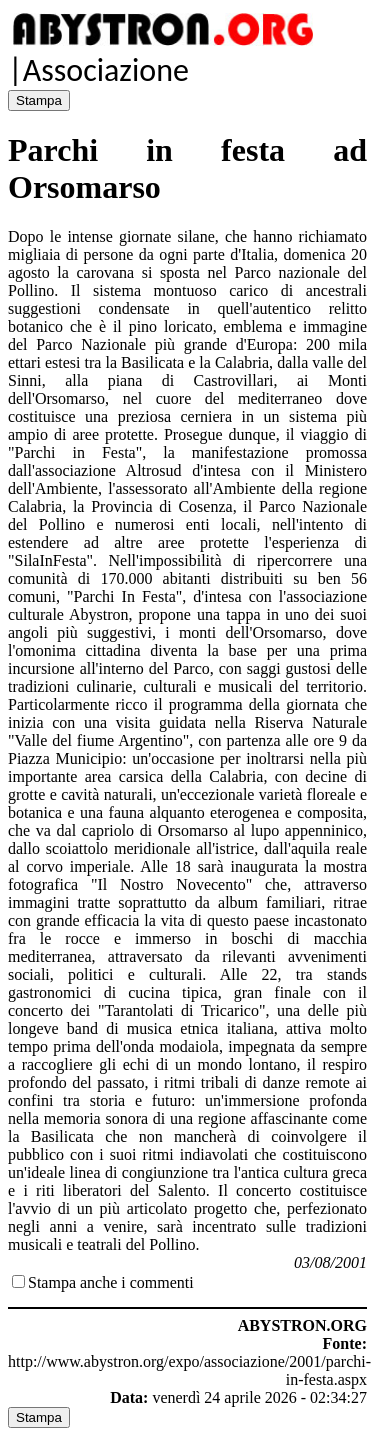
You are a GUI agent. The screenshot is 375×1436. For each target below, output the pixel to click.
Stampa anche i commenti (111, 1282)
